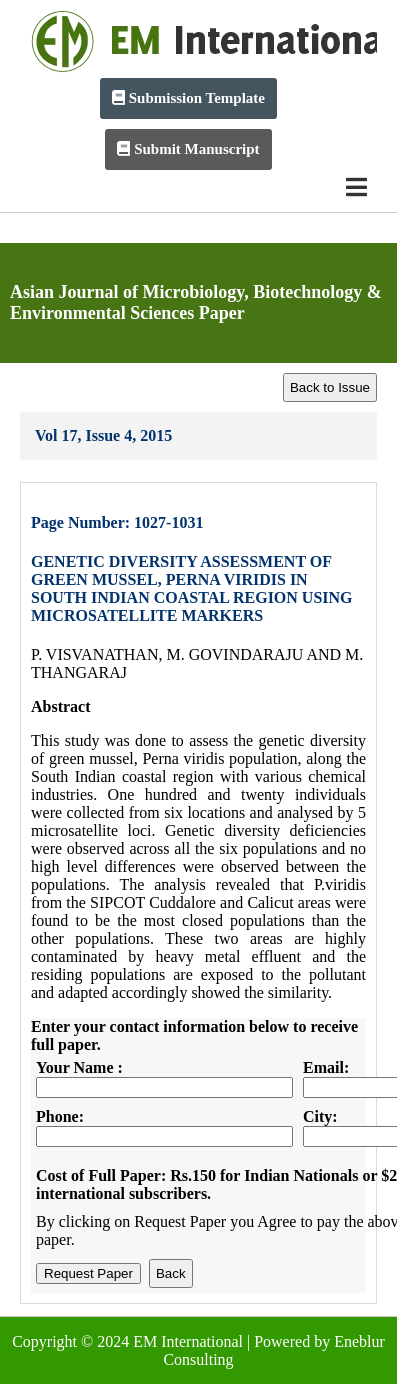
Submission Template (188, 98)
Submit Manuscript (188, 149)
